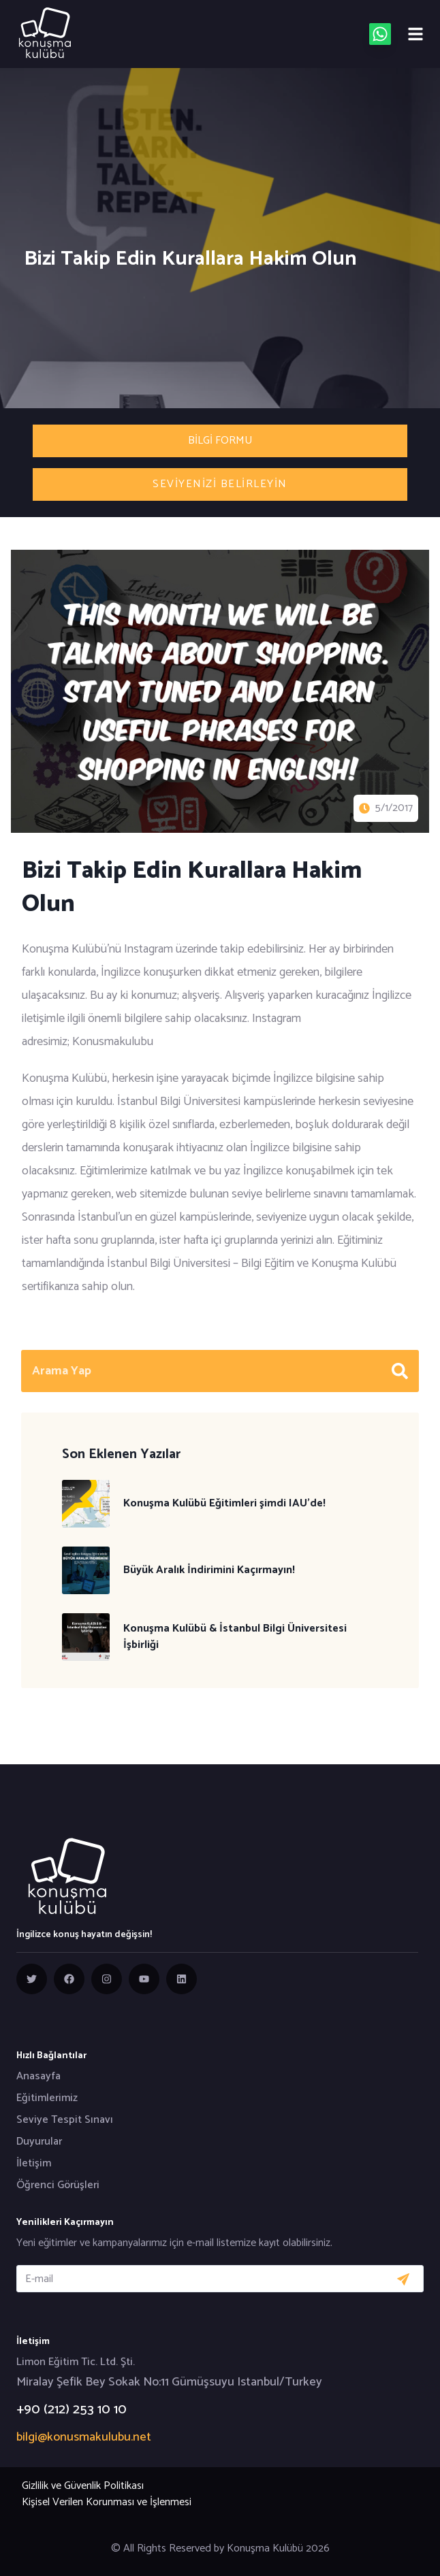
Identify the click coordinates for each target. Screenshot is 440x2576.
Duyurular (39, 2142)
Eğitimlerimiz (47, 2098)
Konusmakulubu (112, 1041)
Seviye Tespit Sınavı (64, 2120)
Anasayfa (38, 2076)
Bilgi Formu (220, 441)
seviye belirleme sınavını (290, 1194)
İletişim (33, 2164)
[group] (31, 1979)
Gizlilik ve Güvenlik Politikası (83, 2486)
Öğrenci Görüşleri (57, 2185)
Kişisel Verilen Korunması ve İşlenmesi (106, 2502)
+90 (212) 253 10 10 (71, 2409)
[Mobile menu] (415, 34)
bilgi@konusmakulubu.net (83, 2437)
